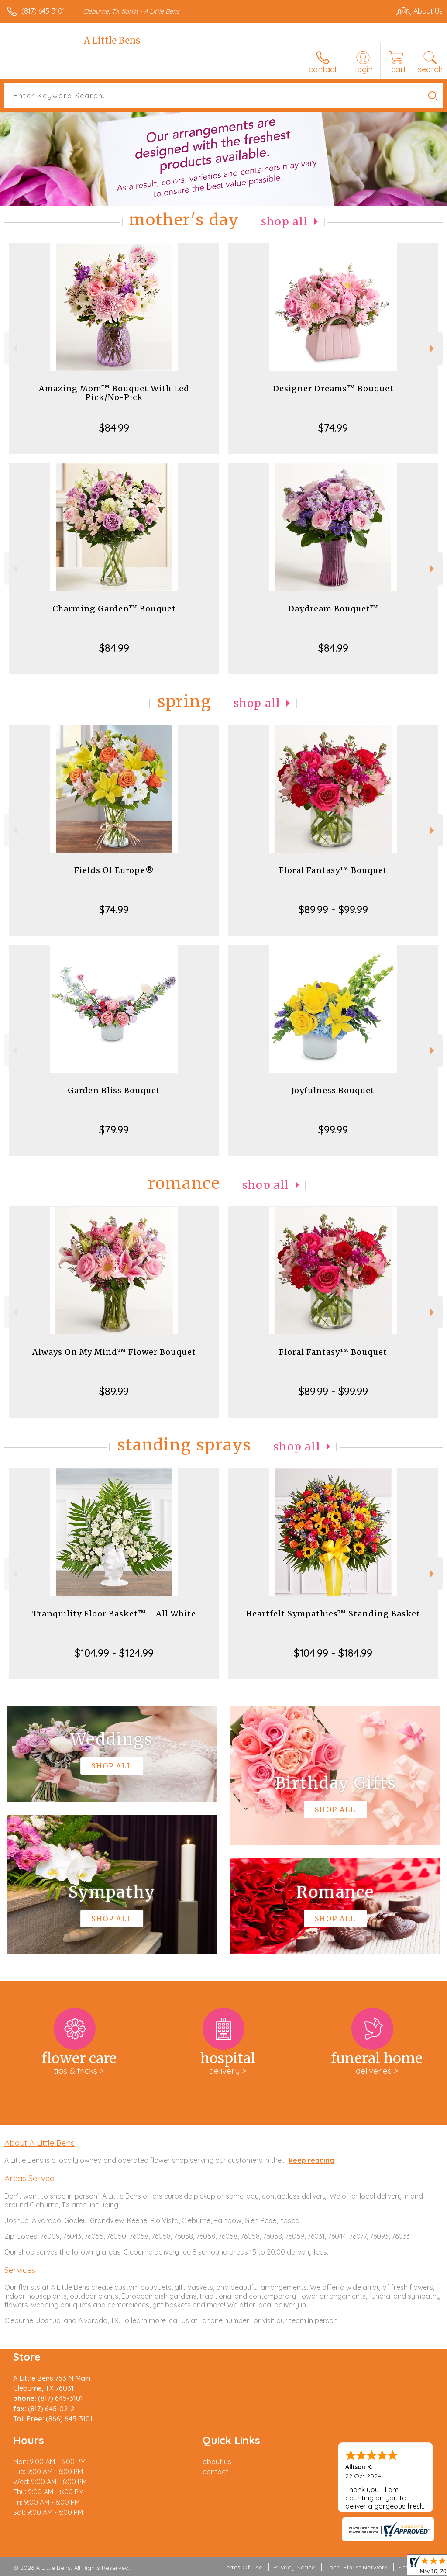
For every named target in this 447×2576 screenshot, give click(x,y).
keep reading (311, 2160)
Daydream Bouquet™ (333, 609)
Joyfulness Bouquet (333, 1090)
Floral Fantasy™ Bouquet (333, 870)
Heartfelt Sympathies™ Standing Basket (333, 1614)
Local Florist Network (356, 2567)
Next (433, 348)
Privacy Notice (294, 2567)
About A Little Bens (39, 2142)
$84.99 (114, 427)
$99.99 (333, 1129)
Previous (13, 348)
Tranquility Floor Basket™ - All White (114, 1614)
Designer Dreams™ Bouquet (333, 388)
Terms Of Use (242, 2567)
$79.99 (114, 1129)
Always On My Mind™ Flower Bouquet (114, 1352)
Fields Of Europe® (114, 870)
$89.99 (114, 1391)
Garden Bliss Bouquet (114, 1090)
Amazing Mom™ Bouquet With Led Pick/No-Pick (114, 392)
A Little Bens (112, 40)
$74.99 (333, 427)
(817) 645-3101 (43, 11)
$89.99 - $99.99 (333, 909)
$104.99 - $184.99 (333, 1652)
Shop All (284, 221)
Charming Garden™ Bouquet (114, 609)
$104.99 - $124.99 (114, 1652)
